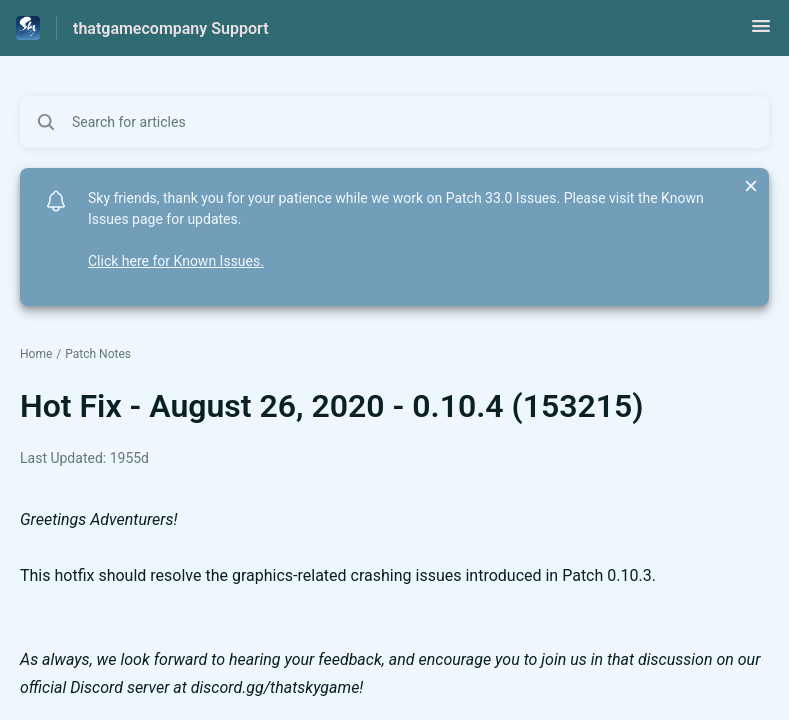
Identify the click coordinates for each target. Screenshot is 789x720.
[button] (761, 32)
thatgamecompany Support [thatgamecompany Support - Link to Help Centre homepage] (171, 28)
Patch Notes (98, 354)
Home (36, 354)
